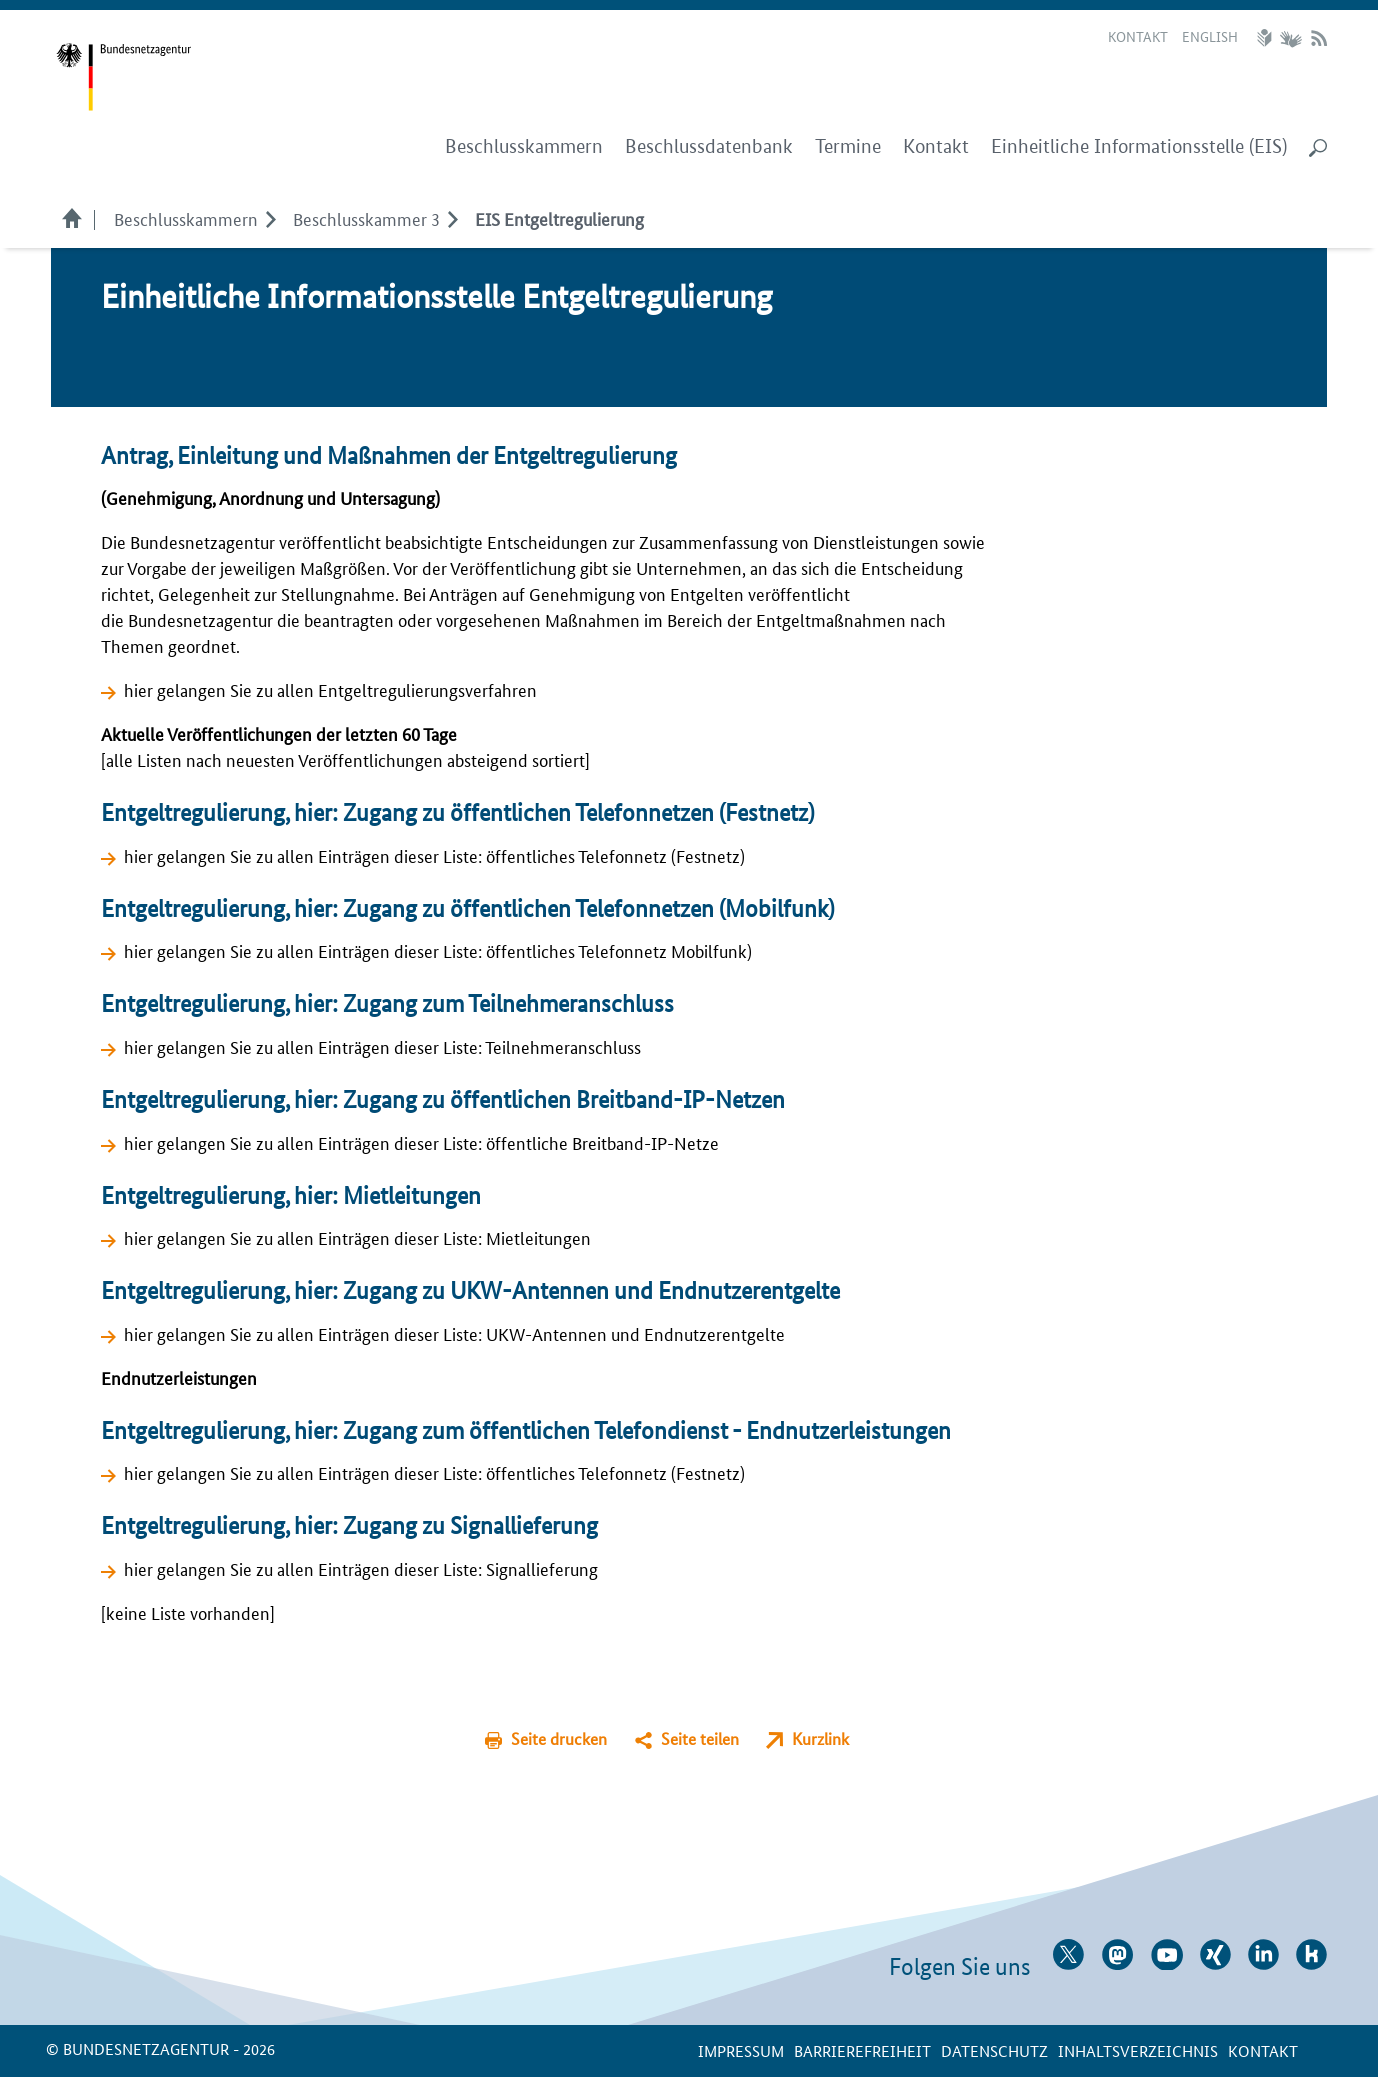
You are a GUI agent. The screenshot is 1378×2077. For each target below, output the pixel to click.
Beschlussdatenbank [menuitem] (709, 146)
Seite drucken (559, 1738)
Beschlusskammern (186, 218)
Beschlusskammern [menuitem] (524, 146)
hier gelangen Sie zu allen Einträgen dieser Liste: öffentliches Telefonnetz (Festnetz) (434, 855)
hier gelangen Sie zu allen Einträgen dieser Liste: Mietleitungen (357, 1237)
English (1210, 36)
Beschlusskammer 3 (366, 218)
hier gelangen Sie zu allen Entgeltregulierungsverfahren (330, 689)
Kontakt (1138, 36)
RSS (1319, 38)
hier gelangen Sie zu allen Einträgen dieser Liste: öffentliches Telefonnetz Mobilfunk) (438, 950)
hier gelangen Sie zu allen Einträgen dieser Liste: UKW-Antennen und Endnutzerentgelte (454, 1333)
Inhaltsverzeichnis (1138, 2050)
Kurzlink (820, 1738)
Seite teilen (700, 1738)
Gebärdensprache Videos (1290, 38)
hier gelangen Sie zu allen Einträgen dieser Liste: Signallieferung (361, 1568)
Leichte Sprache (1267, 38)
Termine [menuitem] (848, 146)
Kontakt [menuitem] (936, 146)
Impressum (741, 2050)
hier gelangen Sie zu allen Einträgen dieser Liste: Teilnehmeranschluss (382, 1046)
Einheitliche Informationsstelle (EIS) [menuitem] (1139, 146)
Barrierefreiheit (862, 2050)
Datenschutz (994, 2050)
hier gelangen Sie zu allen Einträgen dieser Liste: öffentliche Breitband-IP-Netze (421, 1142)
